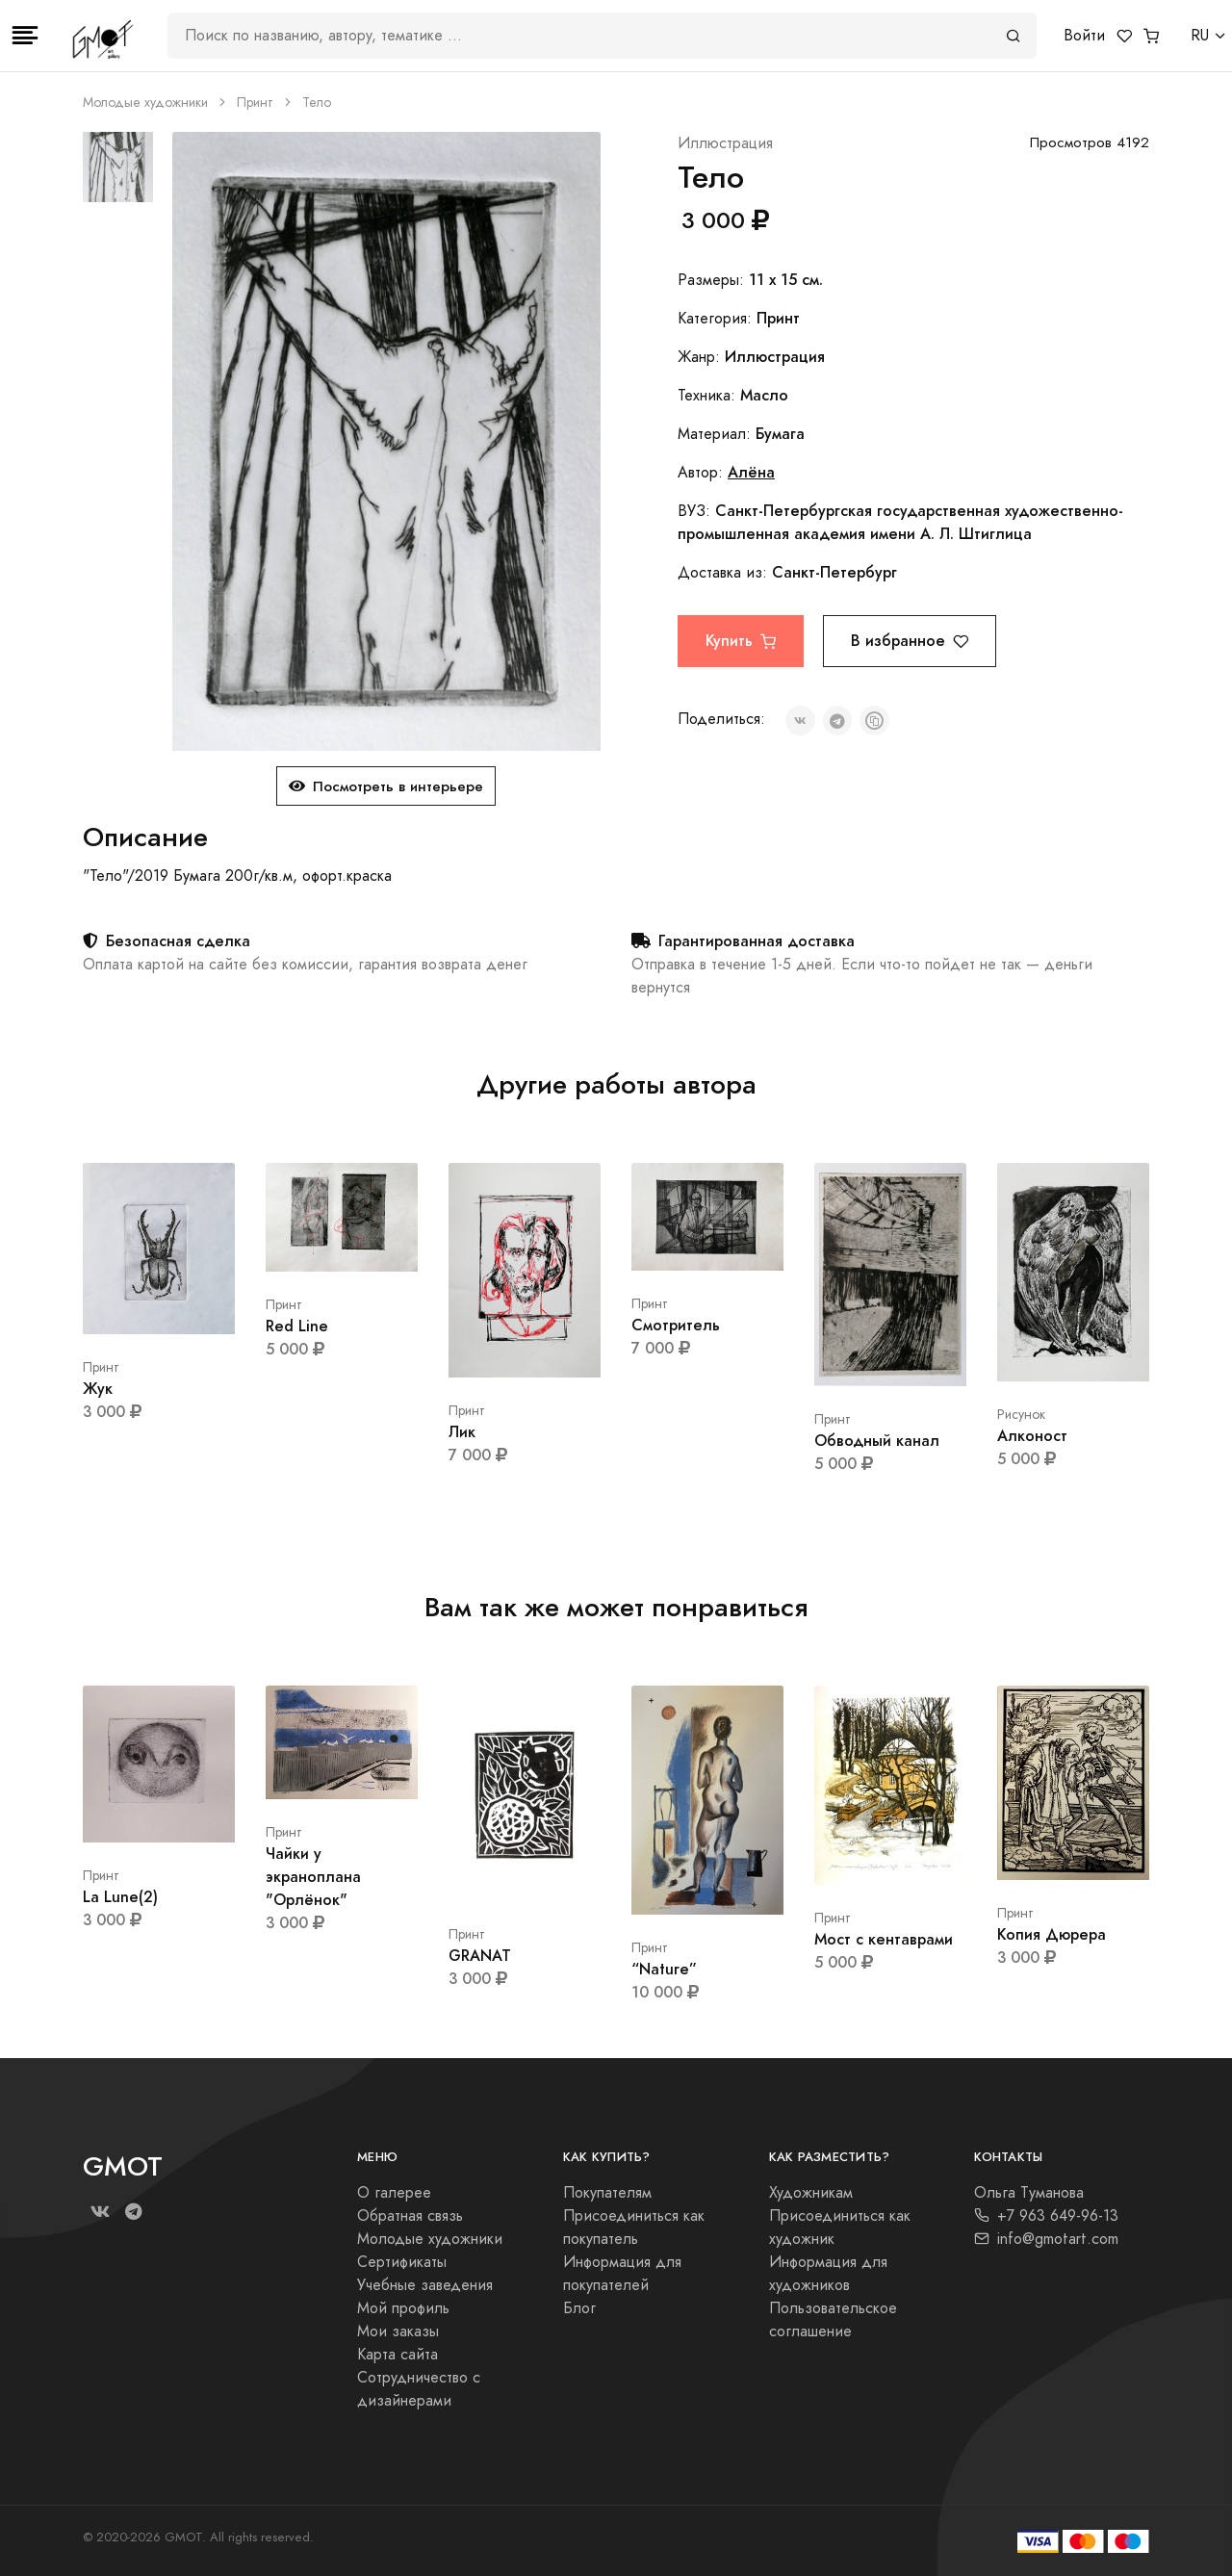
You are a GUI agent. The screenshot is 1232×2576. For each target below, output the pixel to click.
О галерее (394, 2192)
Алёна (751, 472)
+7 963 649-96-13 (1046, 2216)
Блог (579, 2308)
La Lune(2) (120, 1897)
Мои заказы (398, 2331)
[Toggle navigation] (25, 35)
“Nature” (664, 1969)
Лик (462, 1432)
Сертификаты (402, 2262)
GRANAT (480, 1956)
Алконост (1032, 1436)
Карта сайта (397, 2354)
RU (1200, 35)
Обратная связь (410, 2216)
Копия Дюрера (1051, 1934)
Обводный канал (876, 1441)
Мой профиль (403, 2308)
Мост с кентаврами (883, 1939)
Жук (98, 1389)
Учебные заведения (425, 2285)
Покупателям (607, 2192)
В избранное (909, 641)
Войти (1084, 35)
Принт (255, 102)
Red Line (297, 1326)
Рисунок (1021, 1414)
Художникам (811, 2192)
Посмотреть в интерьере (386, 786)
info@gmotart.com (1046, 2239)
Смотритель (675, 1325)
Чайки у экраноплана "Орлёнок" (313, 1876)
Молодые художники (145, 102)
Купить (741, 641)
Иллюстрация (725, 143)
